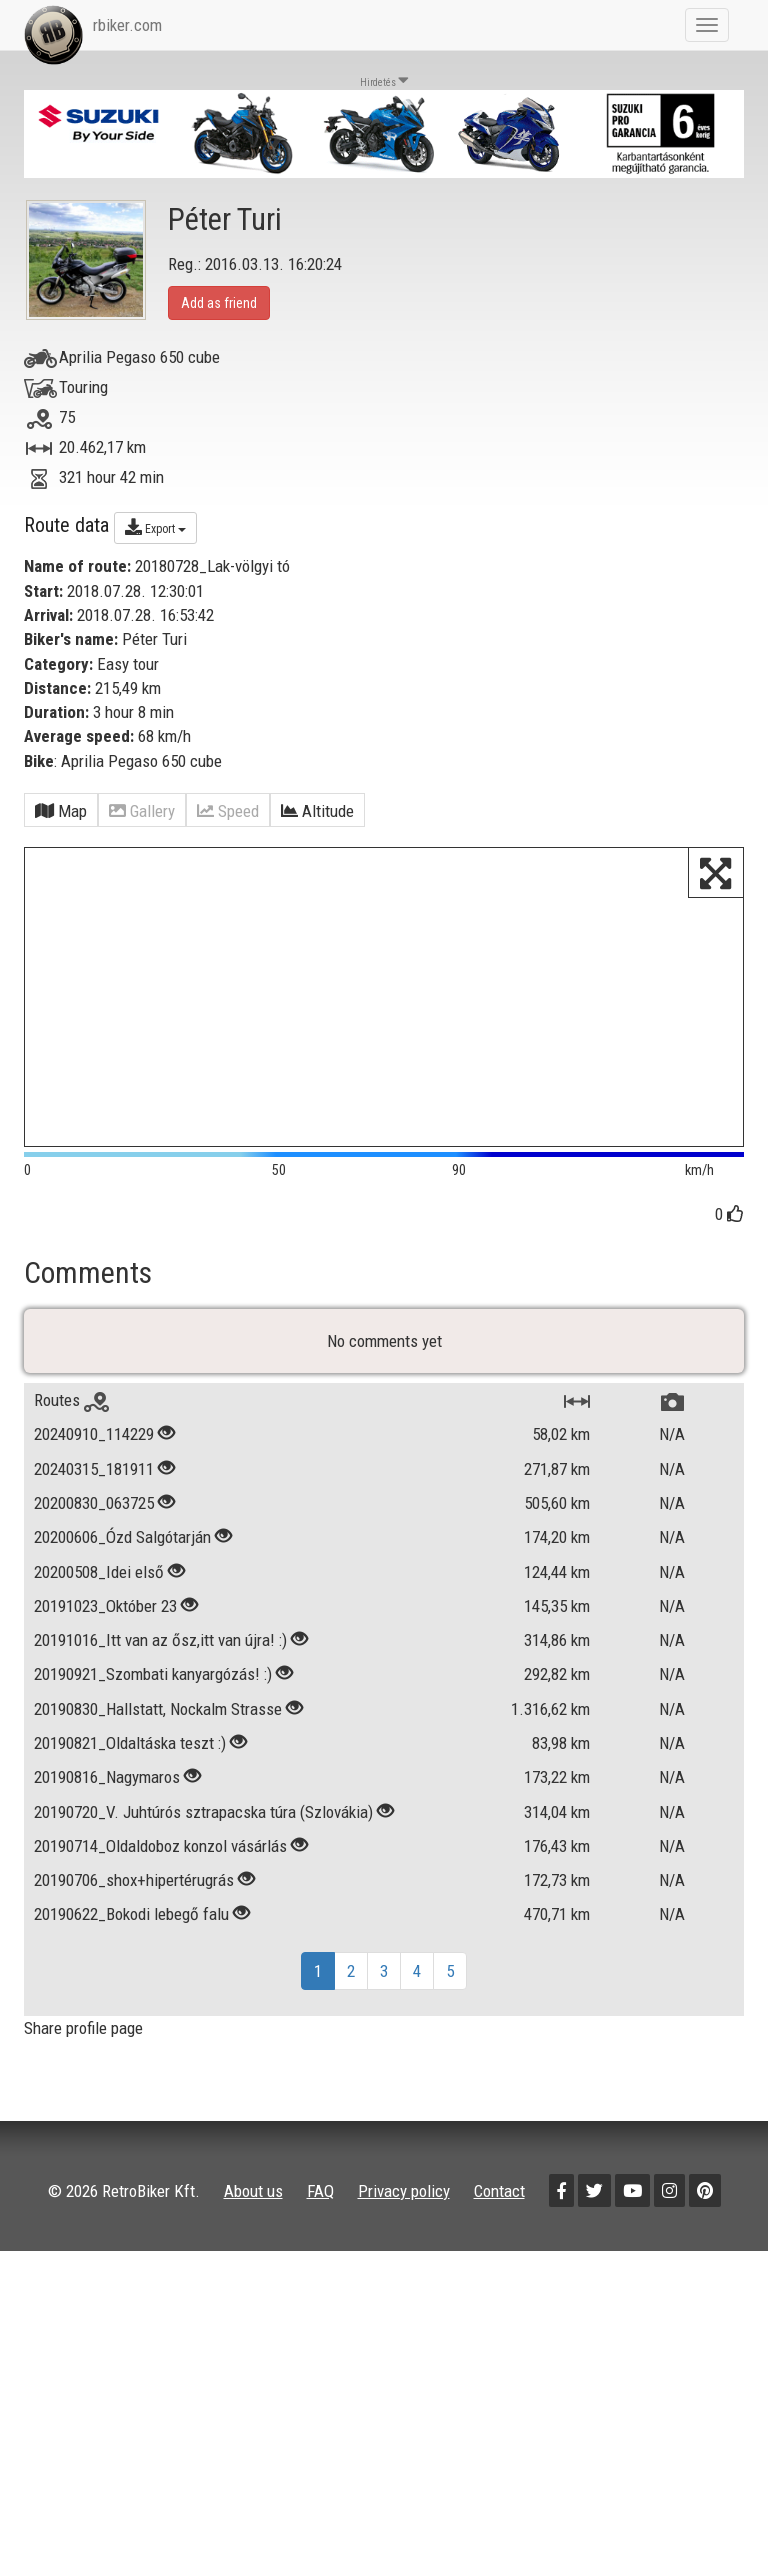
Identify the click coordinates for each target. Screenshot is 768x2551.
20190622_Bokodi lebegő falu (131, 1981)
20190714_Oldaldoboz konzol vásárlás (160, 1913)
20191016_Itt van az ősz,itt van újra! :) (160, 1707)
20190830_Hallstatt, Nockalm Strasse (158, 1776)
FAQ (320, 2257)
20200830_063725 (94, 1570)
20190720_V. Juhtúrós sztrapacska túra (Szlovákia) (203, 1879)
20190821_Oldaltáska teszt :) (130, 1810)
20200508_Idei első (99, 1639)
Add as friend (219, 303)
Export (155, 527)
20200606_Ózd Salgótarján (122, 1604)
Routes (71, 1467)
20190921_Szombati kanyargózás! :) (153, 1741)
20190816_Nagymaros (107, 1844)
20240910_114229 (94, 1501)
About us (253, 2257)
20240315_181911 (94, 1536)
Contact (499, 2257)
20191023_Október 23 (105, 1673)
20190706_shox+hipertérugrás (134, 1947)
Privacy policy (404, 2257)
